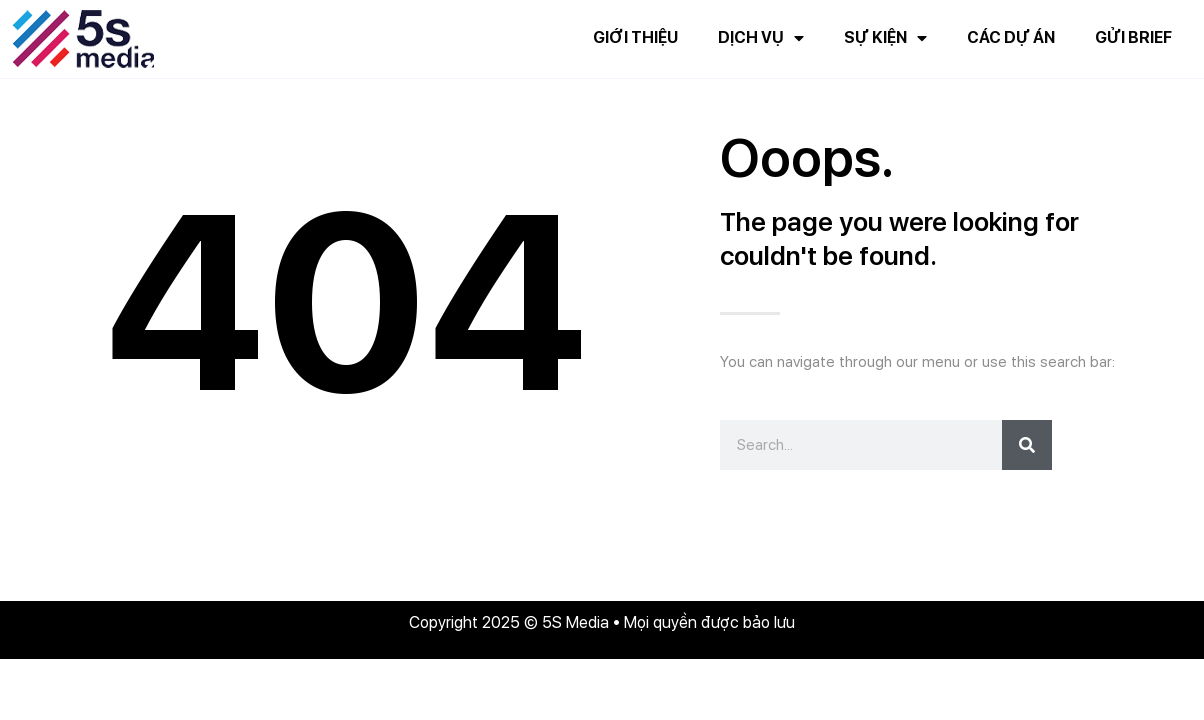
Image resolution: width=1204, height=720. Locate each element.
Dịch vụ (761, 38)
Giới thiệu (635, 37)
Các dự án (1011, 37)
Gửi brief (1133, 37)
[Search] (1027, 445)
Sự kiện (885, 38)
